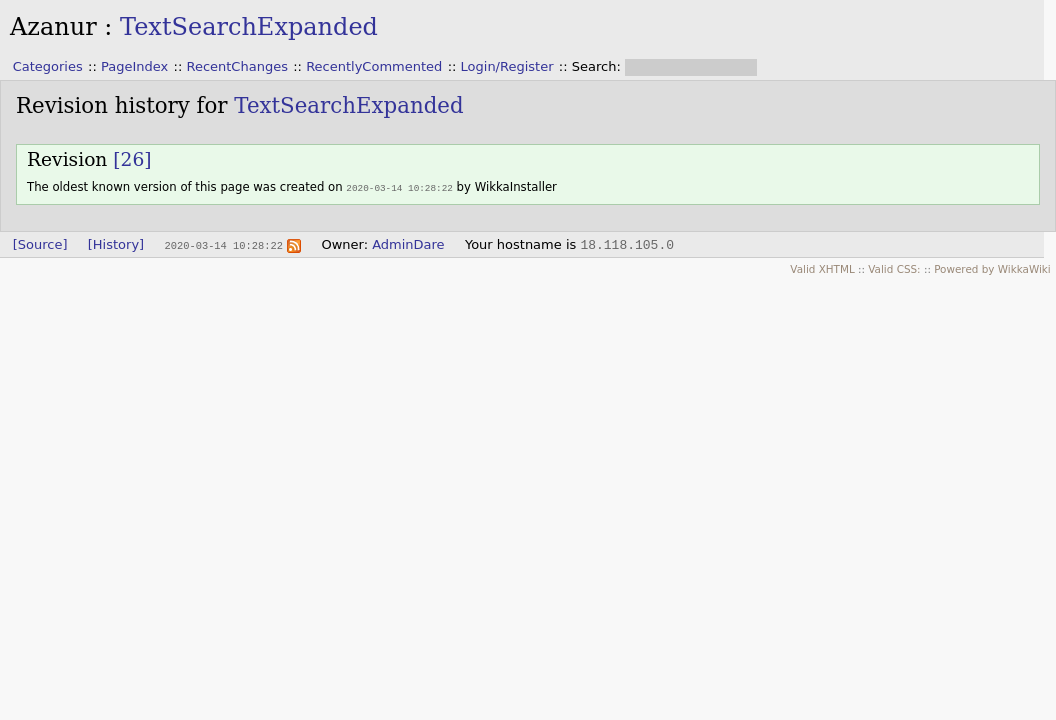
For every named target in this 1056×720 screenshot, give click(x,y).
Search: (598, 66)
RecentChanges (236, 66)
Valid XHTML (822, 268)
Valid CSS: (894, 268)
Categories (48, 66)
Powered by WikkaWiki (992, 268)
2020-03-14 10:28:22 (399, 187)
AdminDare (408, 243)
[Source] (40, 243)
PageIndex (134, 66)
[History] (116, 243)
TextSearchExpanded (249, 27)
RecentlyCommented (374, 66)
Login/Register (507, 66)
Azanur (53, 27)
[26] (132, 159)
